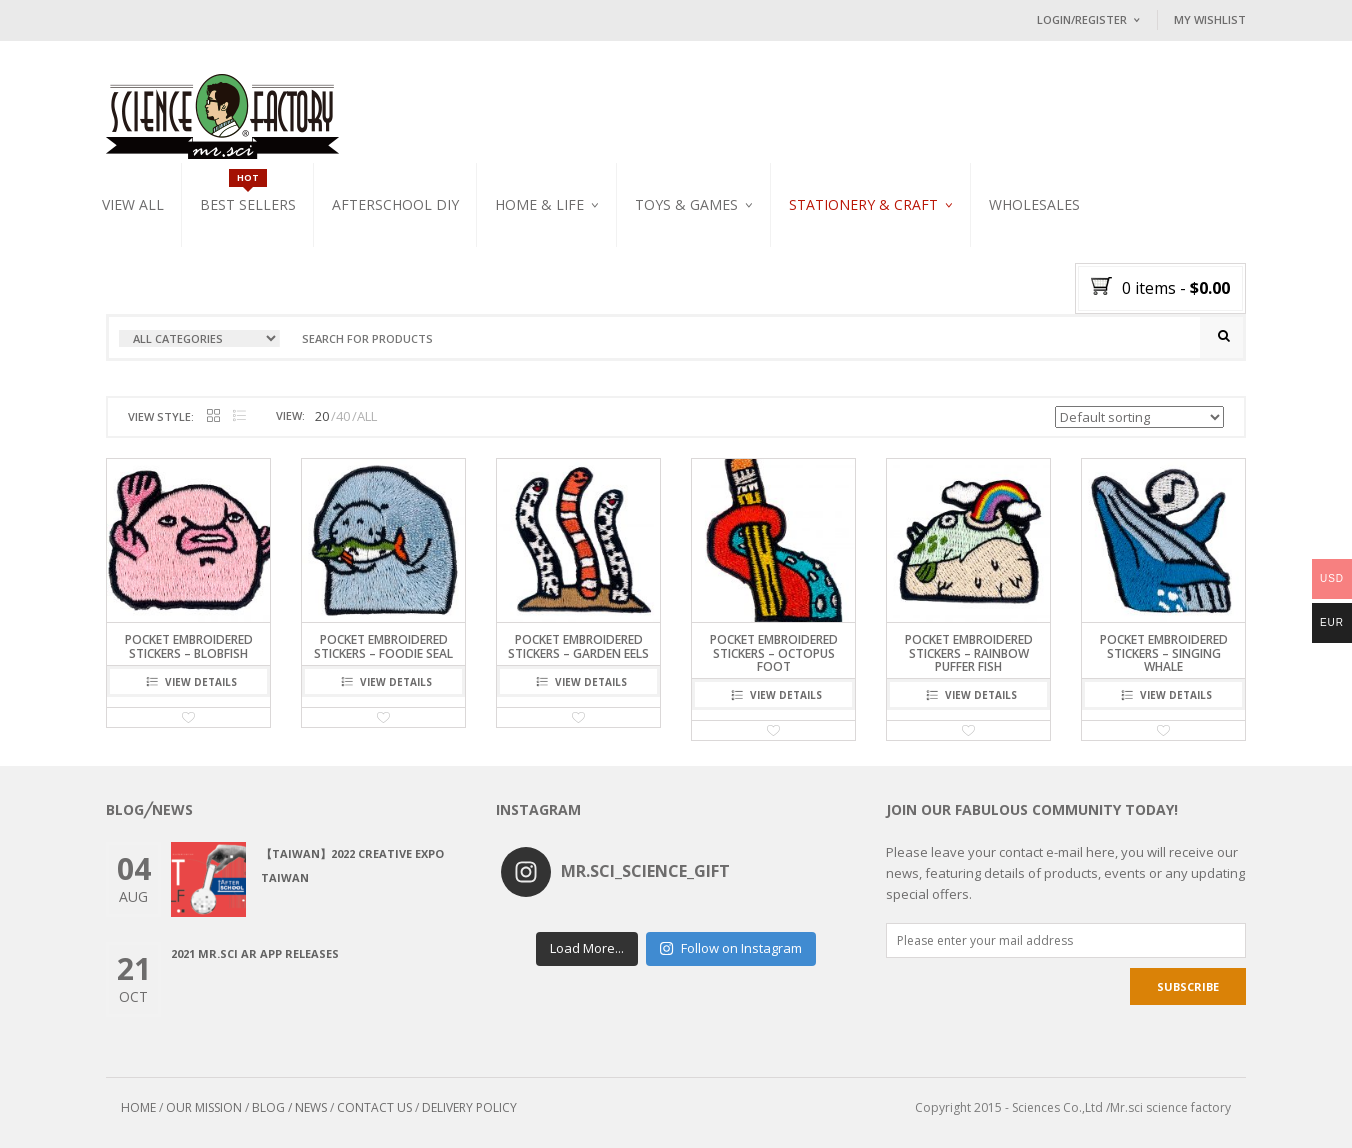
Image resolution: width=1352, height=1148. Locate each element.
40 (343, 416)
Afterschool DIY (395, 204)
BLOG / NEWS (289, 1107)
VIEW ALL (133, 204)
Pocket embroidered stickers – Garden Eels (578, 646)
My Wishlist (1210, 19)
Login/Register (1082, 19)
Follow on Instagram (730, 948)
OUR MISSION (204, 1107)
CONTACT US (374, 1107)
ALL (367, 416)
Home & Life (539, 204)
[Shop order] (1139, 417)
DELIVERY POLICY (469, 1107)
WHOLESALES (1034, 204)
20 (322, 416)
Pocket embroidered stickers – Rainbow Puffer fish (969, 652)
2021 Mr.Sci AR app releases (255, 953)
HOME (138, 1107)
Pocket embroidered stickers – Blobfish (189, 646)
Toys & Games (686, 204)
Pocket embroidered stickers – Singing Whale (1164, 652)
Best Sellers (248, 204)
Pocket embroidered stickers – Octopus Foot (774, 652)
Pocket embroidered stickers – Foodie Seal (383, 646)
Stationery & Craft (863, 204)
